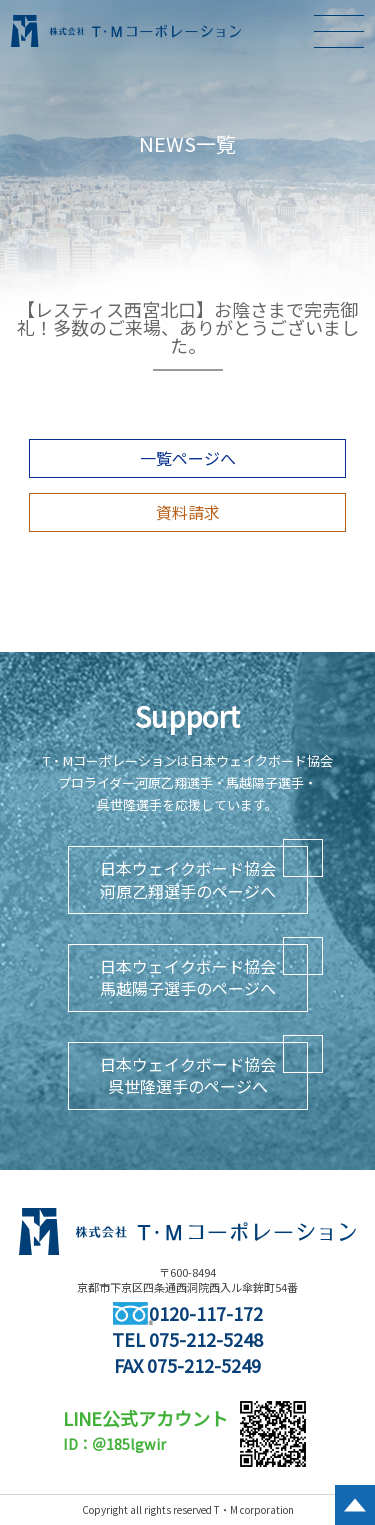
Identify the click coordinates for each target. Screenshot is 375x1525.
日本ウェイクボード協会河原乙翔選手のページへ (188, 879)
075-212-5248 (206, 1339)
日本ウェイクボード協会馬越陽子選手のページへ (188, 977)
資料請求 (188, 512)
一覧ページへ (188, 458)
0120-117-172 (188, 1313)
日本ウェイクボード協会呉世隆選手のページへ (188, 1075)
